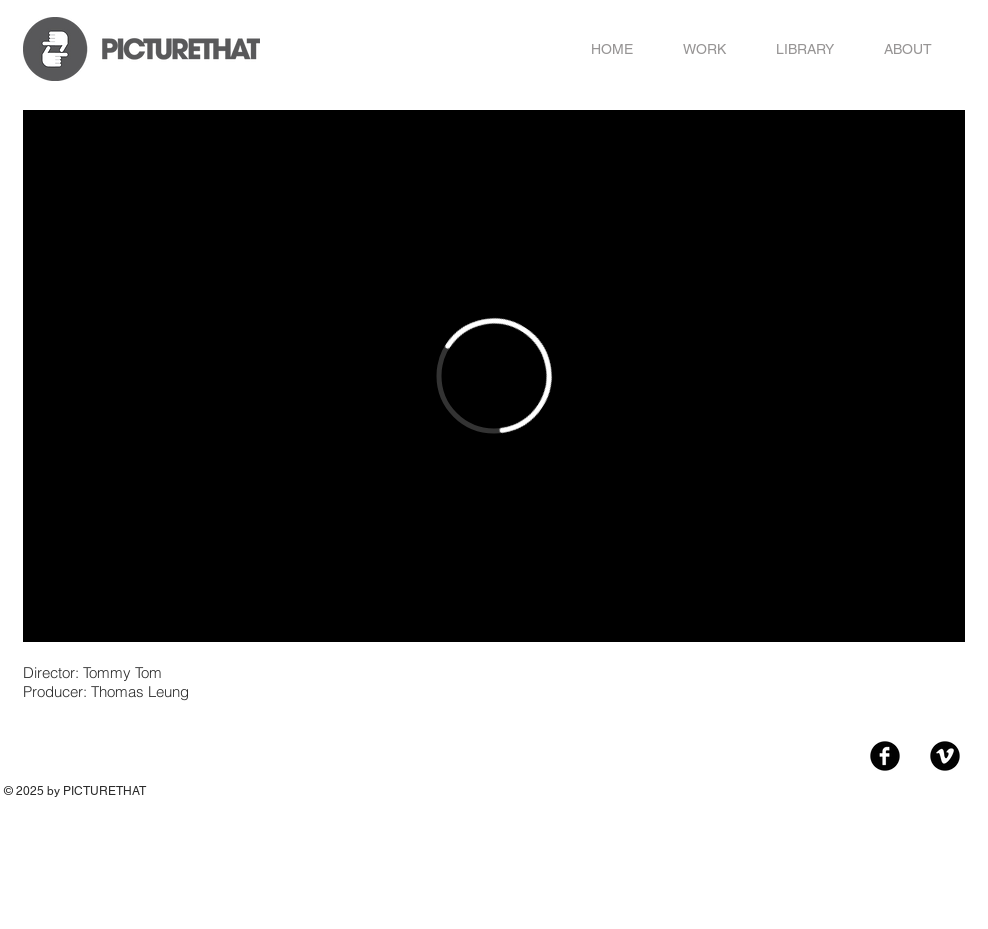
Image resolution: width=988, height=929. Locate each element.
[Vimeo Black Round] (945, 756)
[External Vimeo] (494, 376)
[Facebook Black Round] (885, 756)
